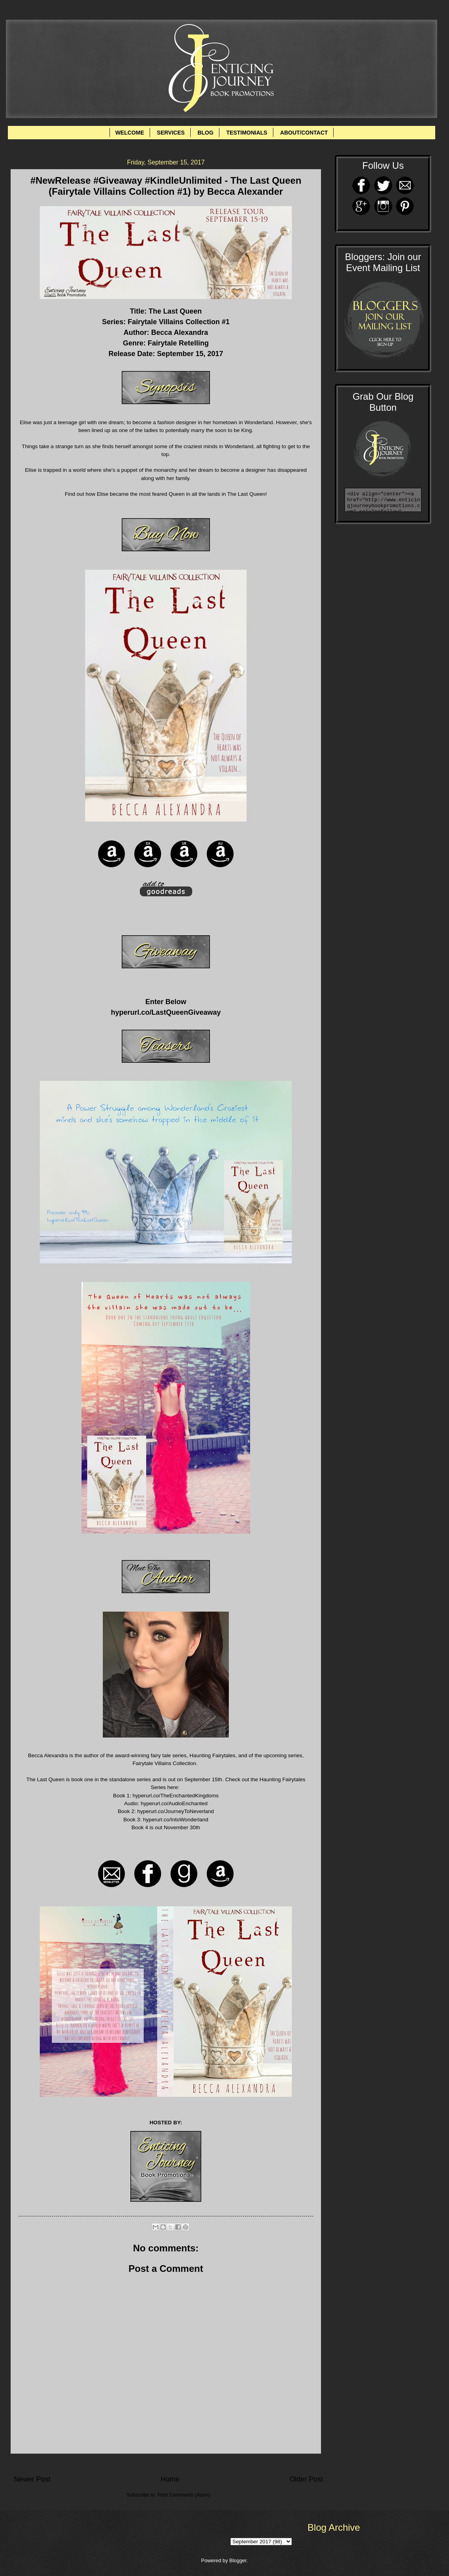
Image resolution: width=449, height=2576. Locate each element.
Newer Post (32, 2479)
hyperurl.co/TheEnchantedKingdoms (175, 1796)
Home (169, 2479)
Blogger (238, 2560)
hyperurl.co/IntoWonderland (175, 1820)
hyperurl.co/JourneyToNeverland (175, 1811)
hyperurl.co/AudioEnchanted (174, 1803)
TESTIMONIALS (246, 132)
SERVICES (171, 132)
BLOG (205, 132)
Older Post (306, 2479)
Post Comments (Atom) (184, 2495)
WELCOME (129, 132)
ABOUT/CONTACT (304, 132)
